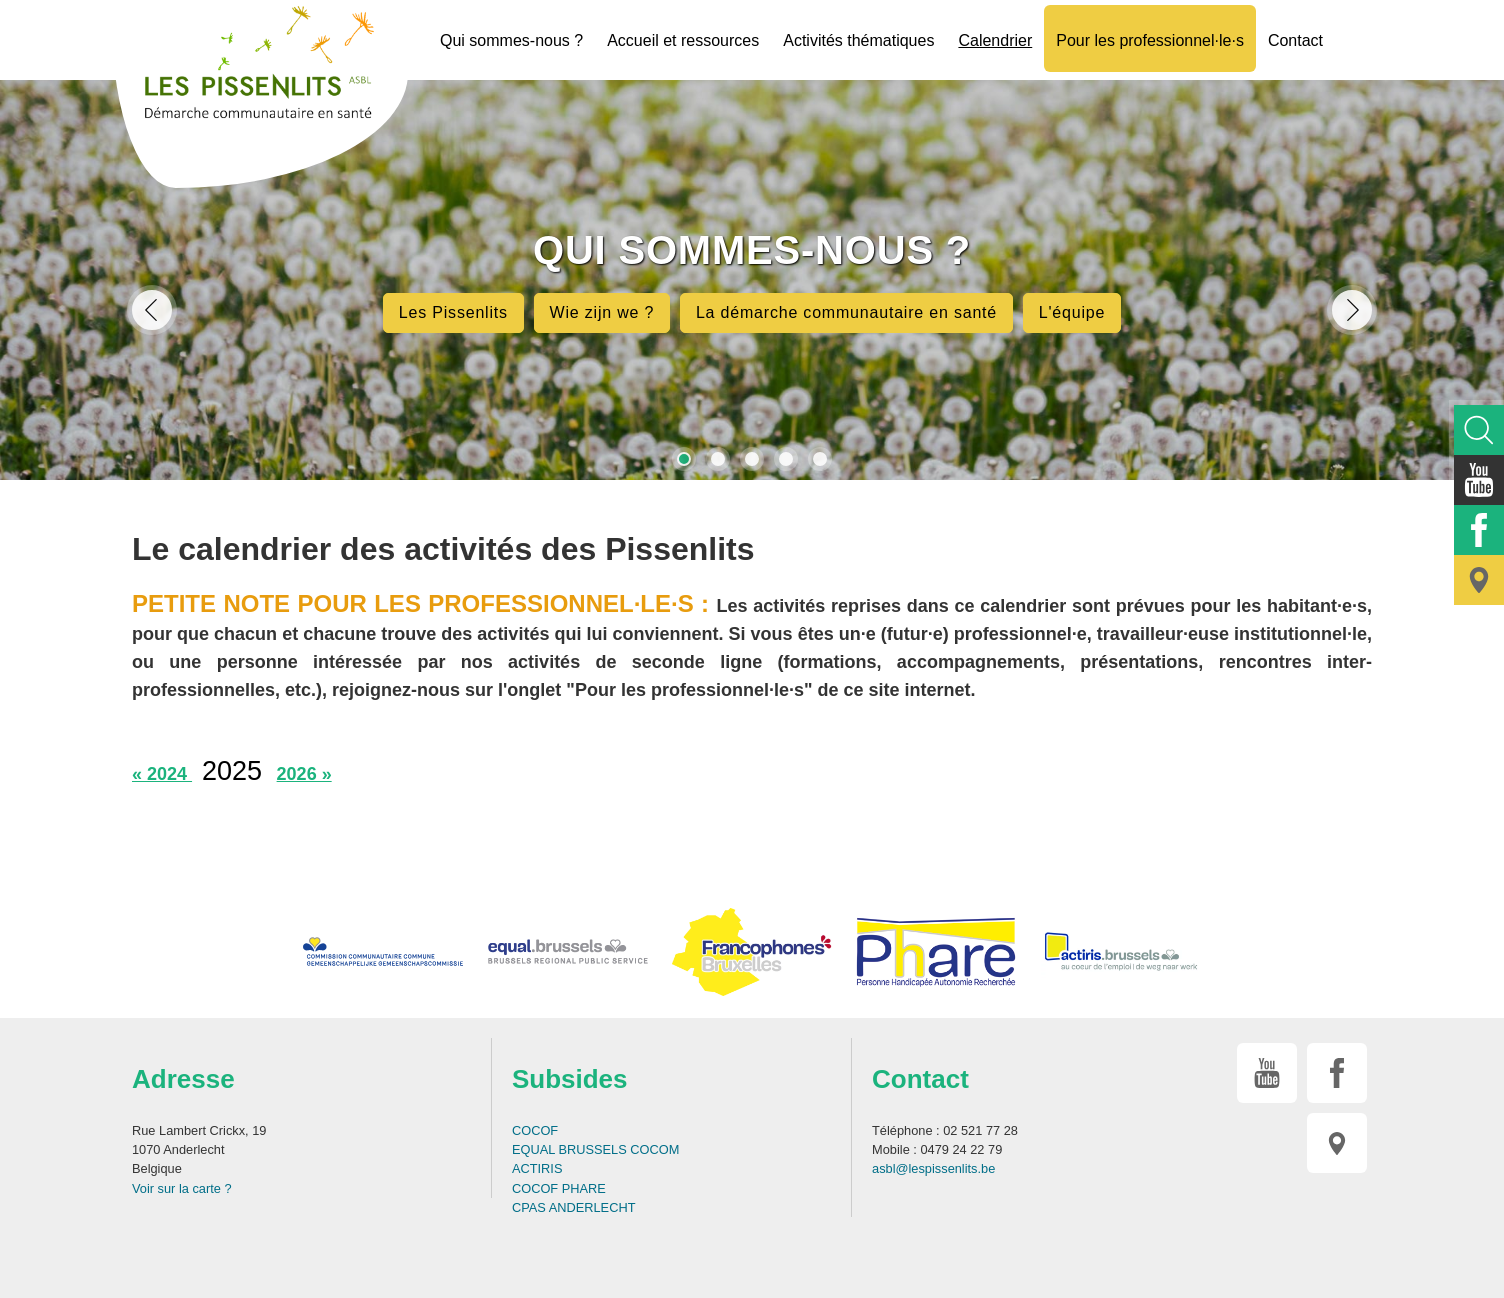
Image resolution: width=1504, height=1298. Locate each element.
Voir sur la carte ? (182, 1188)
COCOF (535, 1130)
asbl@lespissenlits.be (933, 1168)
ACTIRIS (537, 1168)
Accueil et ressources (683, 40)
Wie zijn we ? (602, 312)
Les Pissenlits (453, 312)
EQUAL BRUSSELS (569, 1149)
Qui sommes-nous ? (511, 40)
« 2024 (162, 774)
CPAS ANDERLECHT (574, 1207)
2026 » (304, 774)
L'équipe (1072, 312)
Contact (1295, 40)
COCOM (654, 1149)
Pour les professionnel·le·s (1150, 40)
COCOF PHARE (559, 1188)
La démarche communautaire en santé (846, 312)
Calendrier (995, 40)
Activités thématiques (858, 40)
